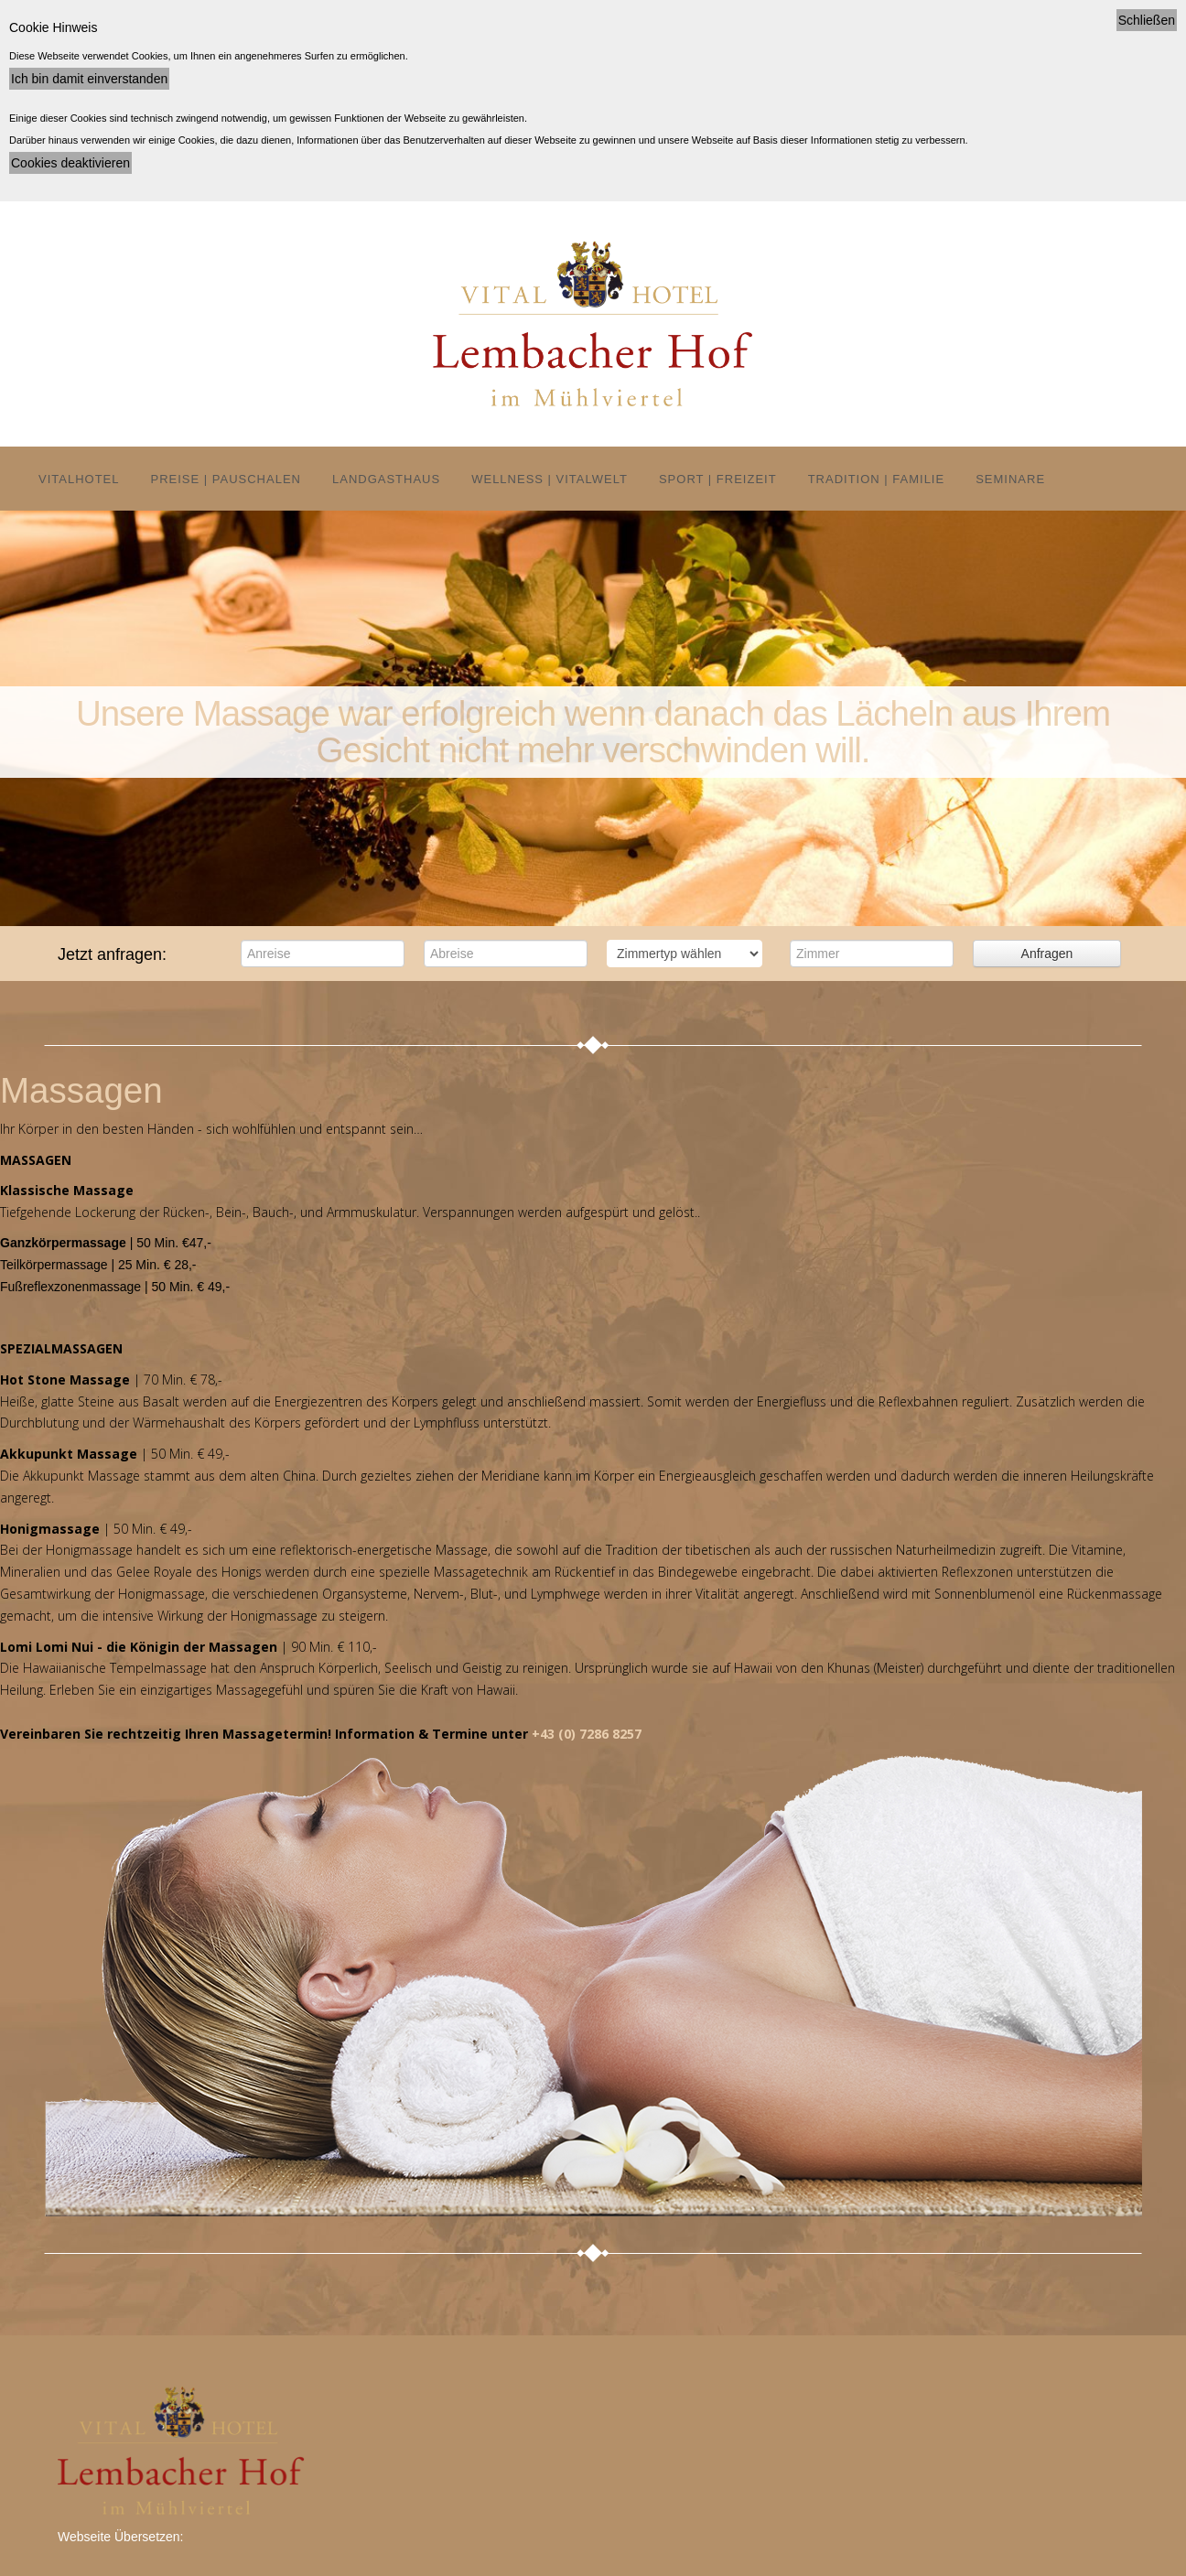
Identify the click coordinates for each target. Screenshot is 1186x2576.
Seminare (1010, 479)
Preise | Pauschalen (226, 479)
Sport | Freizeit (718, 479)
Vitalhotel (79, 479)
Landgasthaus (386, 479)
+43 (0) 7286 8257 (587, 1733)
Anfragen (1047, 953)
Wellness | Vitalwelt (549, 479)
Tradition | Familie (876, 479)
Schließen (1146, 20)
